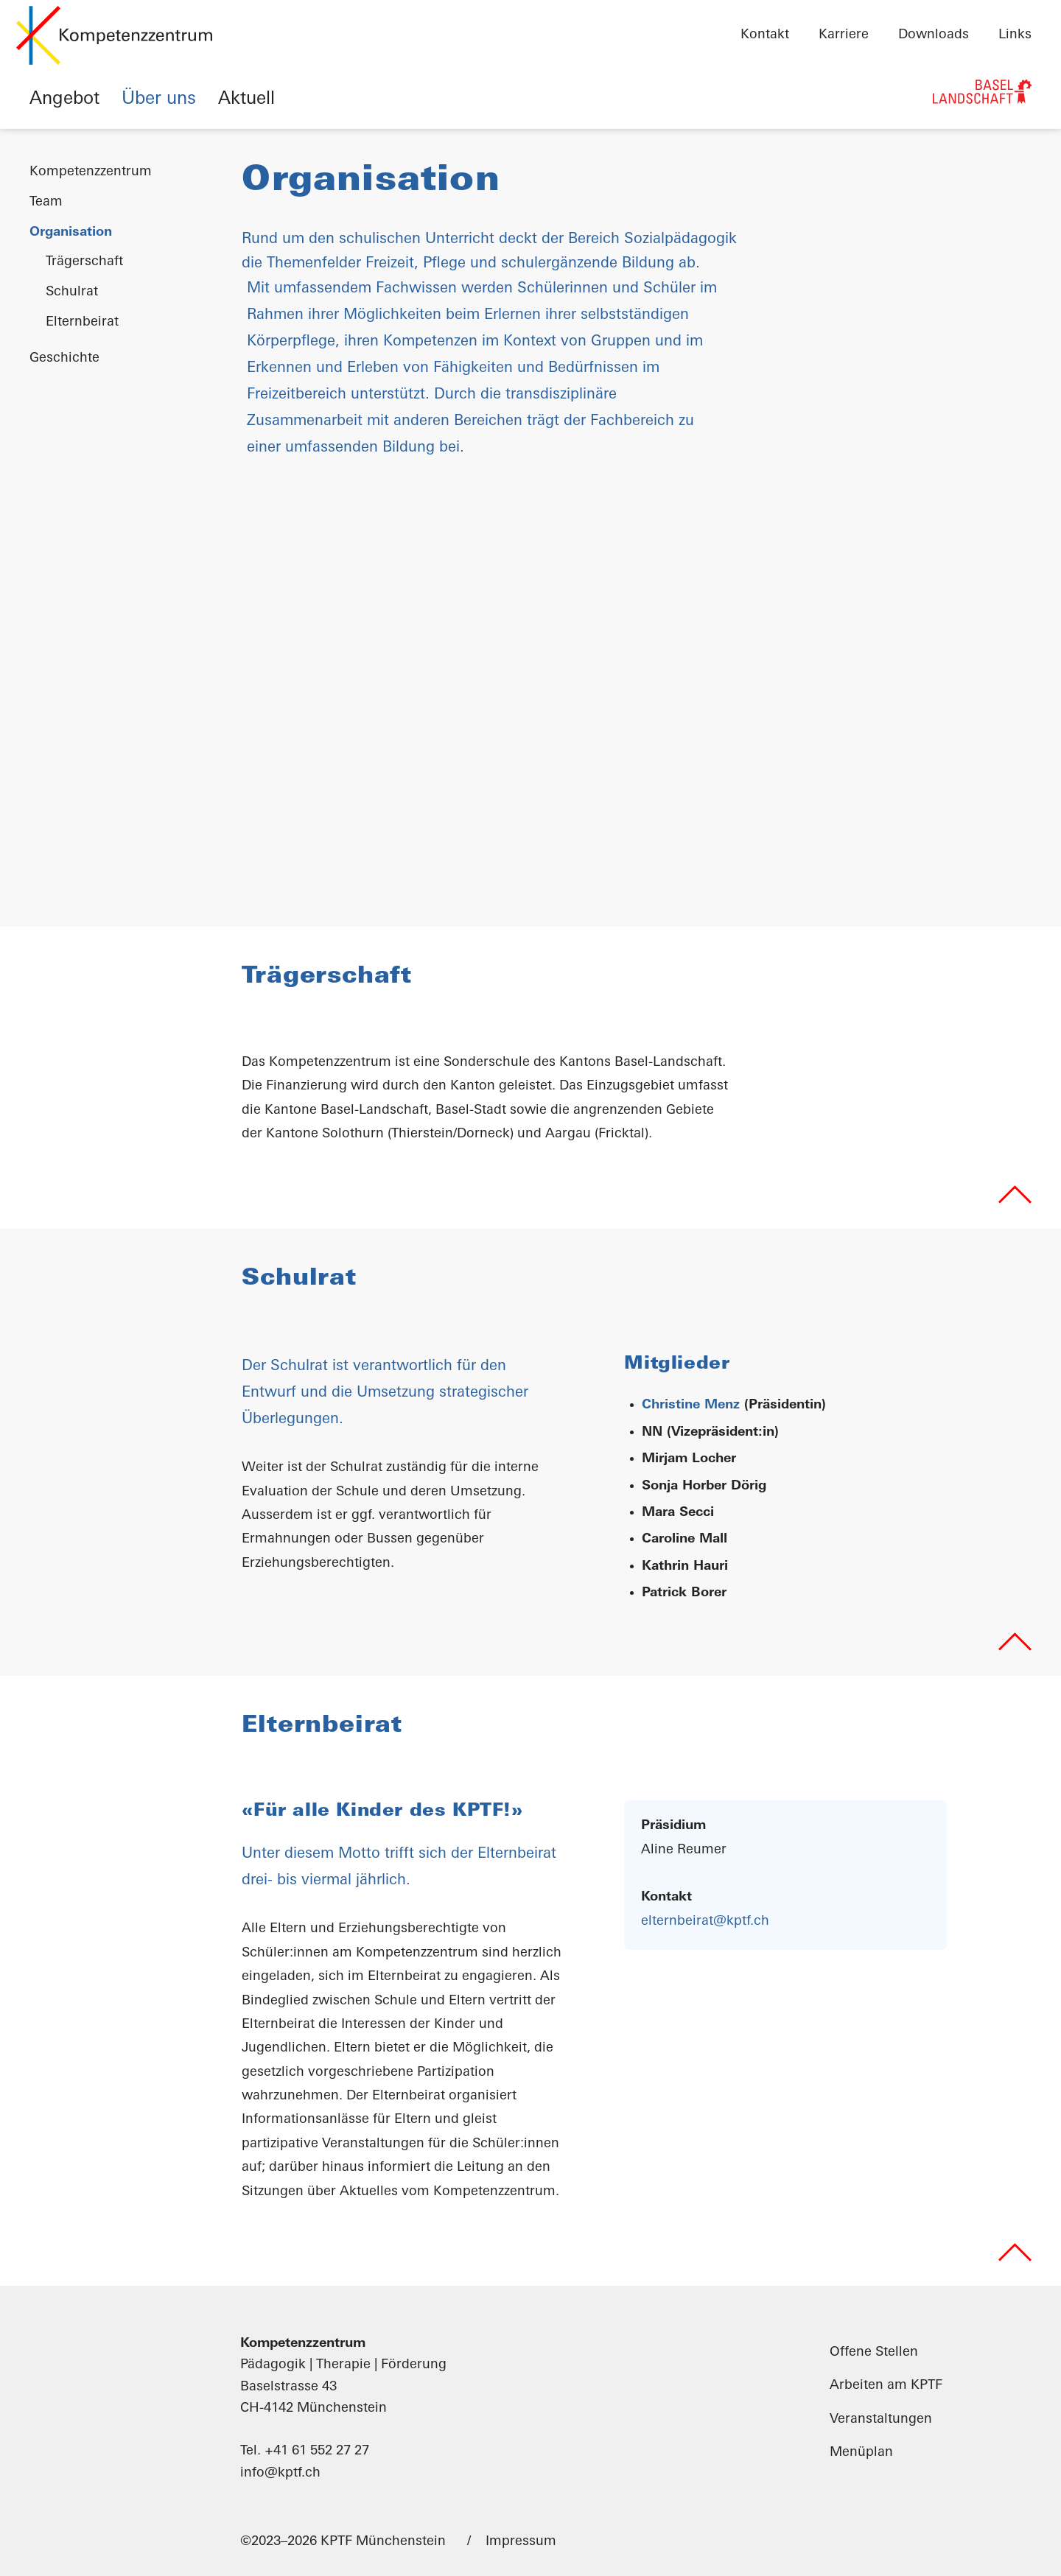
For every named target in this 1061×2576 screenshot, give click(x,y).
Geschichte (64, 358)
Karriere (844, 35)
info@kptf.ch (280, 2473)
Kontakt (764, 35)
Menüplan (861, 2452)
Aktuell (246, 99)
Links (1015, 35)
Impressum (521, 2541)
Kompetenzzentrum (90, 172)
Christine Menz (691, 1405)
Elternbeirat (82, 322)
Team (46, 202)
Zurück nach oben (1015, 1194)
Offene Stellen (874, 2352)
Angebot (64, 99)
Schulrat (72, 292)
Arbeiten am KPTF (886, 2386)
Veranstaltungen (881, 2419)
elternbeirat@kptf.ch (705, 1921)
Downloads (933, 35)
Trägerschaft (84, 262)
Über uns (159, 99)
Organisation (70, 232)
